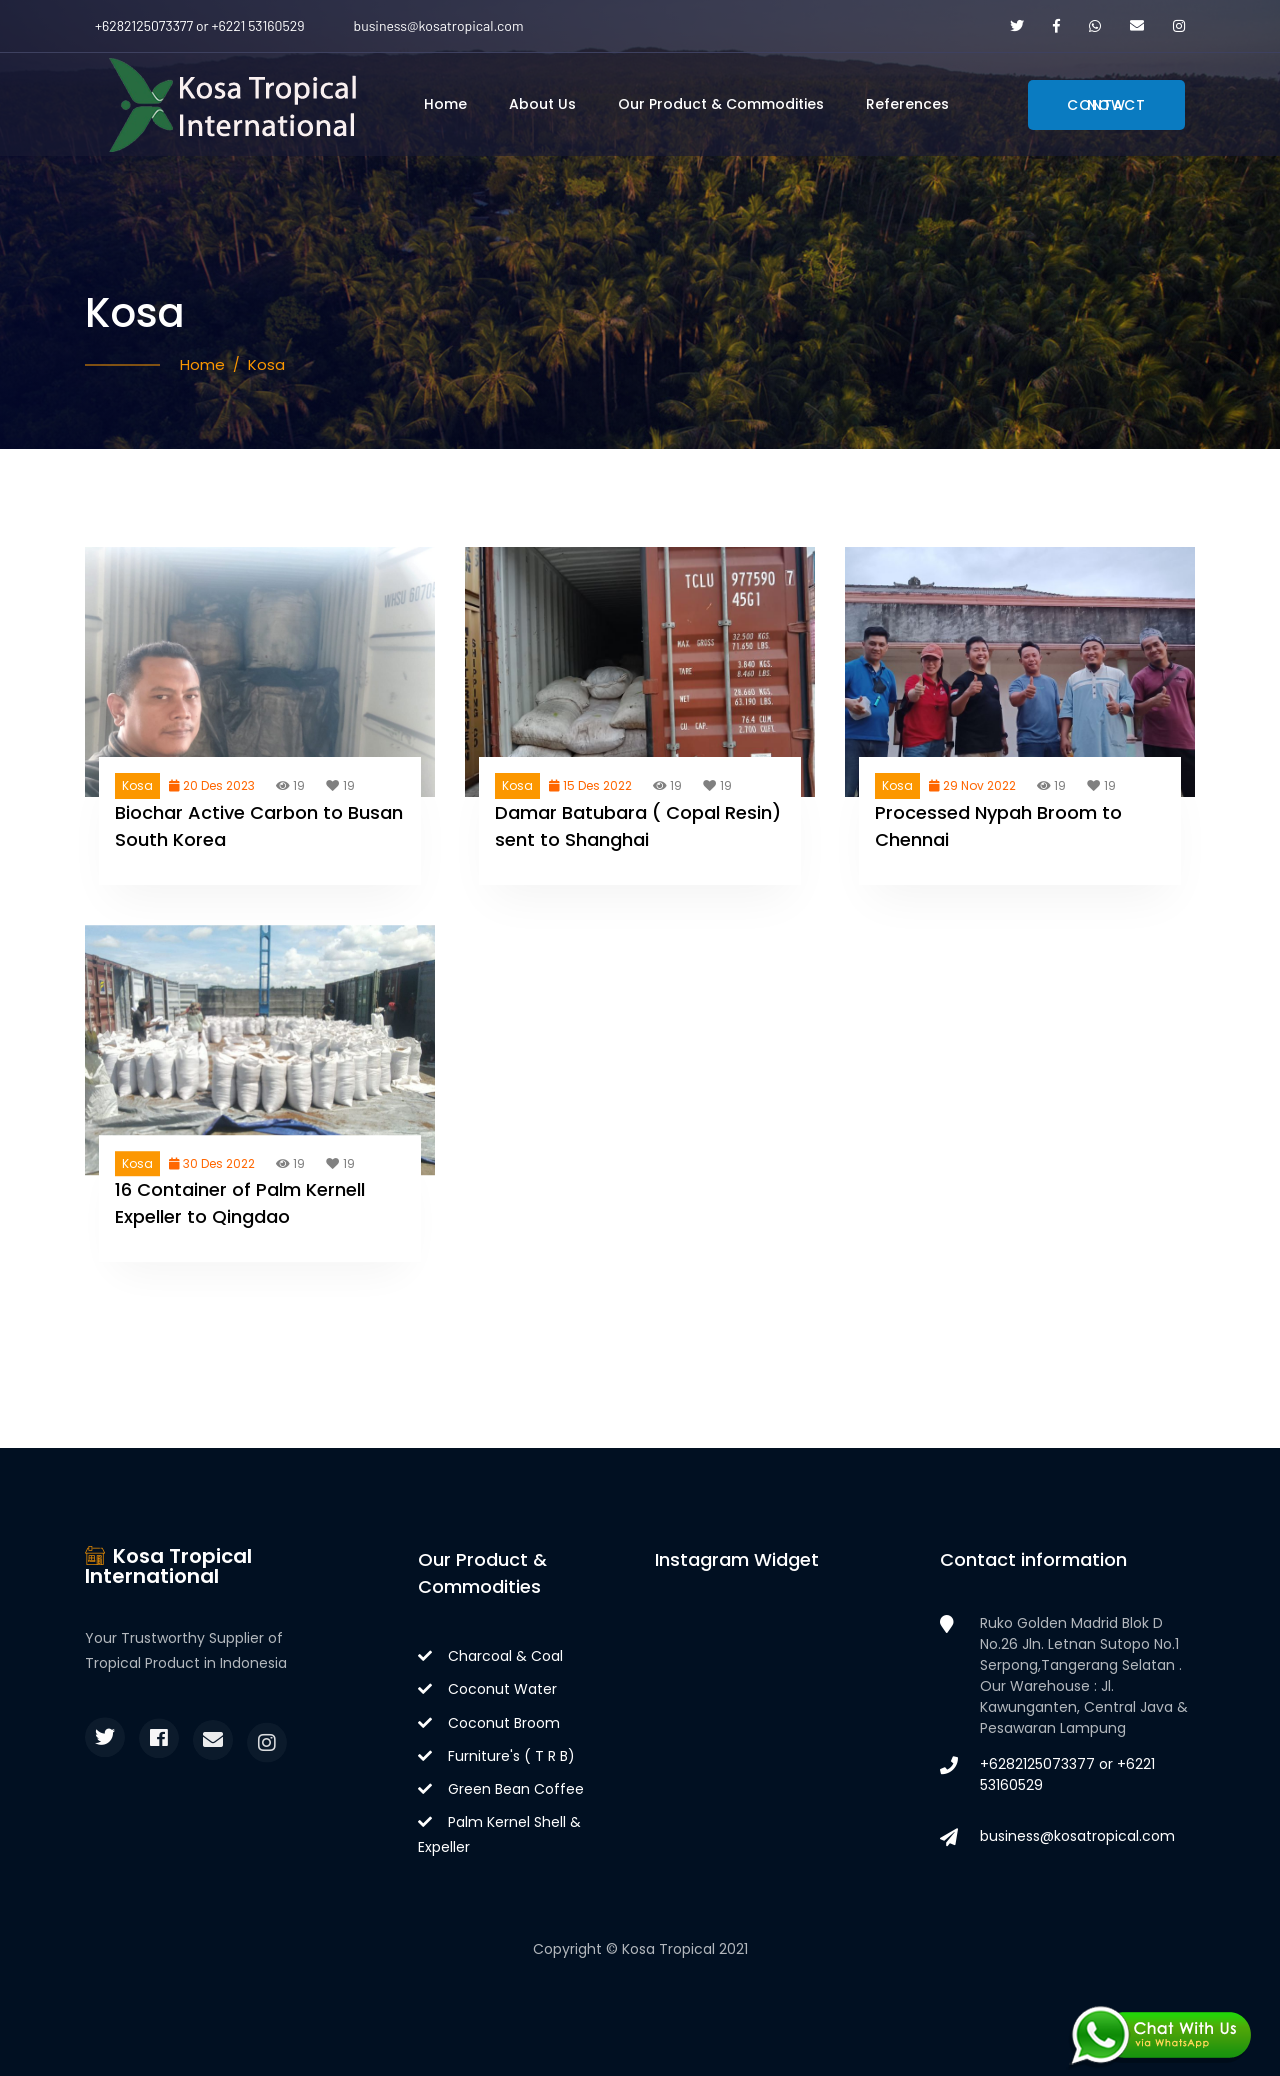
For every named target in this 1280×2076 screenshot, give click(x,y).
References (907, 104)
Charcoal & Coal (490, 1656)
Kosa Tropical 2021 (685, 1949)
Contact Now (1106, 105)
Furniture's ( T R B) (496, 1756)
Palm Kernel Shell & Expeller (499, 1834)
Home (445, 104)
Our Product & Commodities (721, 104)
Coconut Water (487, 1689)
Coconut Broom (489, 1723)
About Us (542, 104)
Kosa (266, 364)
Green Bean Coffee (501, 1789)
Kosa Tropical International (168, 1566)
